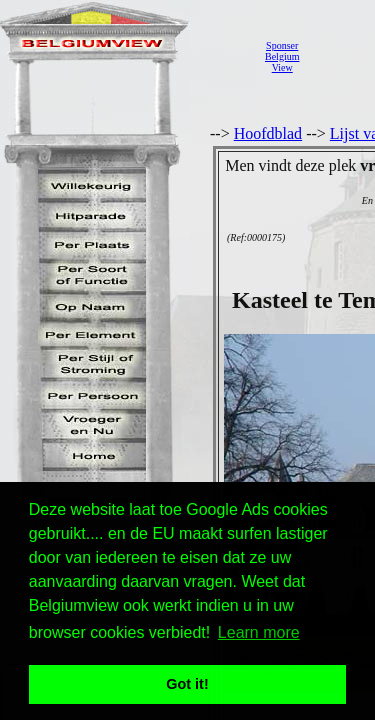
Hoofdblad (268, 133)
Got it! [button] (187, 684)
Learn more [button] (259, 632)
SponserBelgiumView (282, 56)
